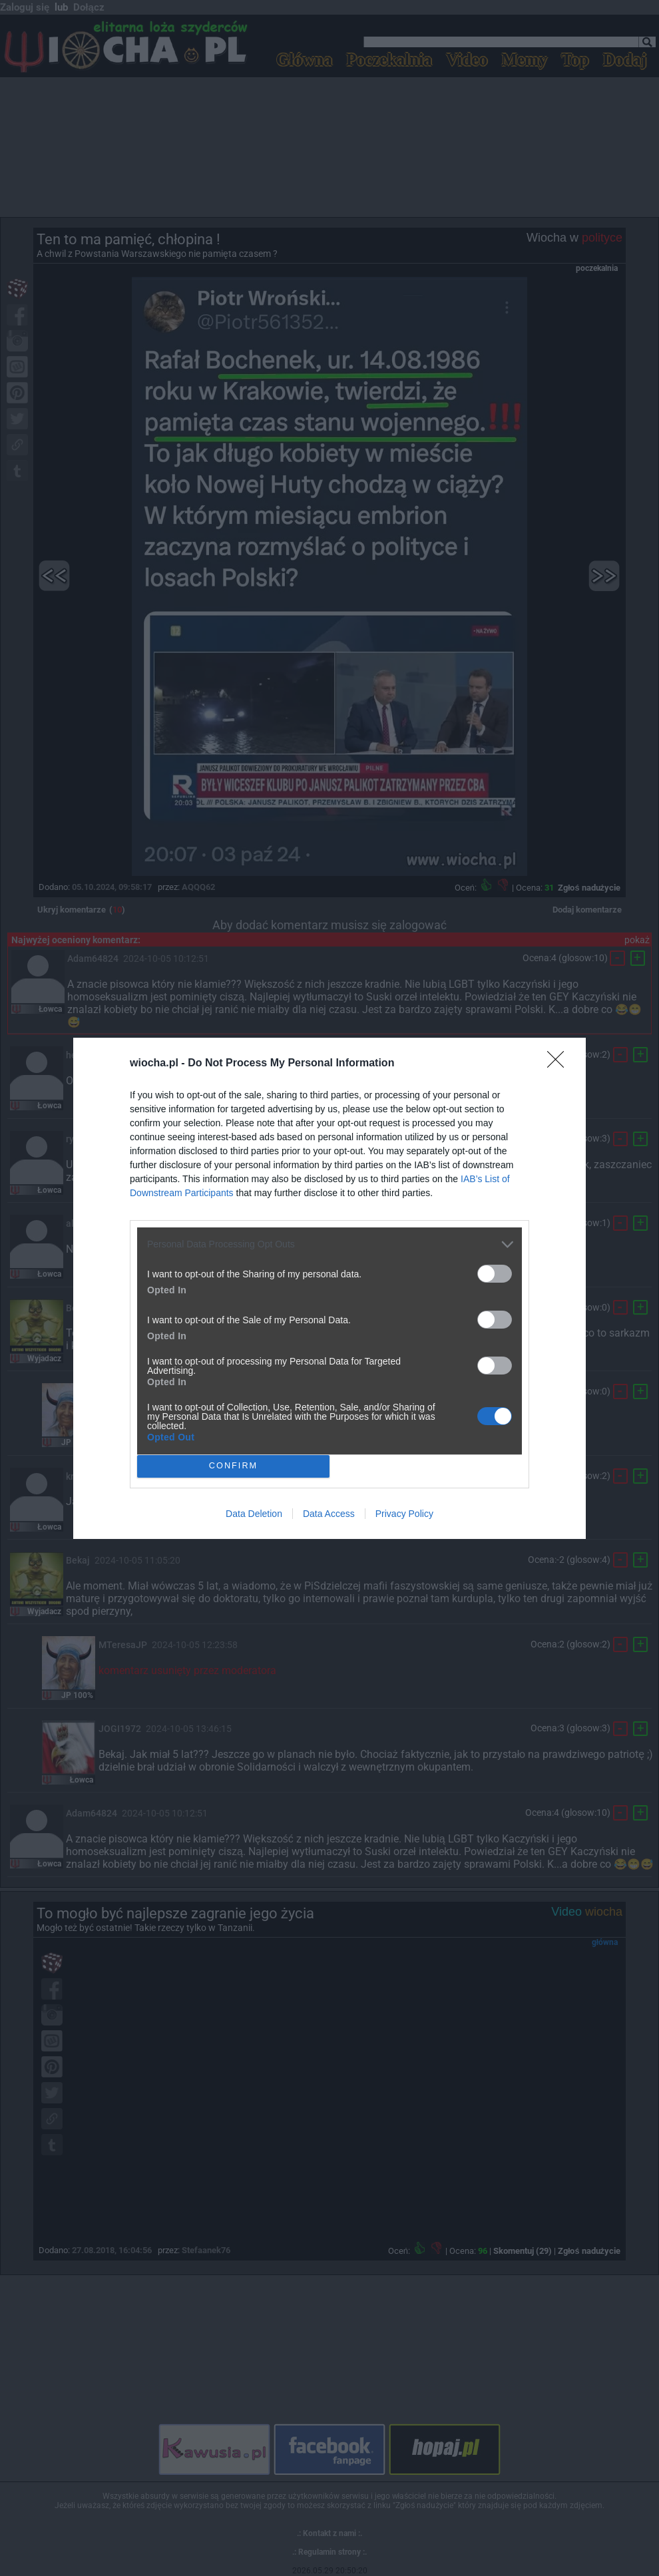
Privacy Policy (404, 1513)
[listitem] (329, 1244)
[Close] (559, 1063)
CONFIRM (233, 1466)
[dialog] (329, 1288)
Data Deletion (254, 1513)
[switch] (494, 1274)
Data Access (329, 1513)
